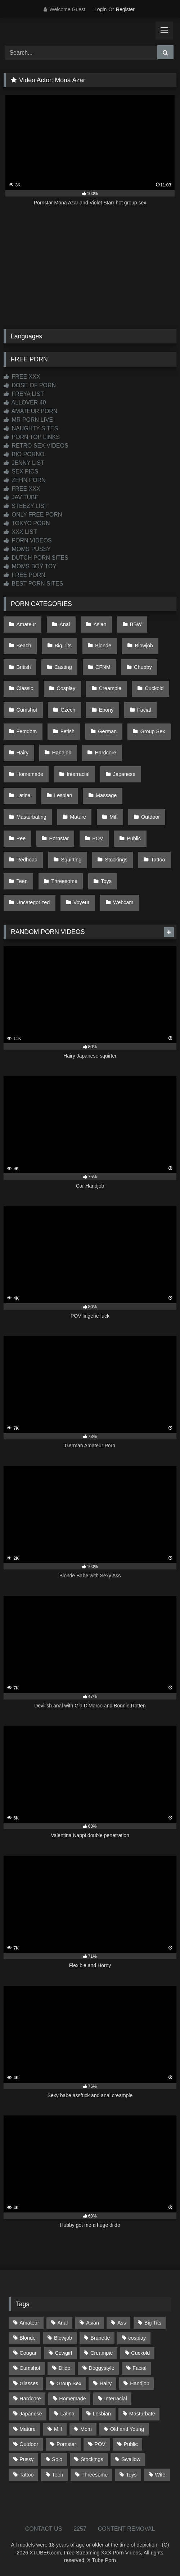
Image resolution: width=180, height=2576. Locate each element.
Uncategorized (33, 902)
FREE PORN (24, 575)
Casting (63, 667)
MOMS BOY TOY (30, 566)
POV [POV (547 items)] (99, 2444)
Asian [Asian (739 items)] (92, 2323)
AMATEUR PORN (30, 411)
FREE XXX (22, 377)
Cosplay (66, 688)
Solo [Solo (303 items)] (57, 2459)
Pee (21, 838)
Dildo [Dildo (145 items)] (65, 2368)
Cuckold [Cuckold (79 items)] (140, 2353)
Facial (144, 710)
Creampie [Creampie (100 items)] (101, 2353)
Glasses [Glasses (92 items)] (28, 2383)
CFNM (103, 667)
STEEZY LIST (26, 506)
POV (97, 838)
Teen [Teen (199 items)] (57, 2475)
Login (100, 9)
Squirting (71, 859)
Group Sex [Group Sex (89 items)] (69, 2383)
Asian (100, 624)
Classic (25, 688)
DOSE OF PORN (30, 385)
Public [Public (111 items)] (131, 2444)
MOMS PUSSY (27, 549)
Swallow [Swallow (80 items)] (130, 2459)
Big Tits (63, 645)
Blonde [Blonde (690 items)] (27, 2338)
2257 (79, 2529)
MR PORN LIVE (28, 420)
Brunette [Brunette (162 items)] (100, 2338)
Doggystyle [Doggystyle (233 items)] (101, 2368)
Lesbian (63, 795)
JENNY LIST (24, 463)
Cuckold (154, 688)
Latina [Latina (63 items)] (67, 2414)
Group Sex (152, 731)
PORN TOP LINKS (32, 437)
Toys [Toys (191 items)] (131, 2475)
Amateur (26, 624)
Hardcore (105, 752)
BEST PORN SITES (33, 584)
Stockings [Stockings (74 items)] (92, 2459)
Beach (24, 645)
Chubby (143, 667)
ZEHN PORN (25, 480)
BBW (136, 624)
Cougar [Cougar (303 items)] (27, 2353)
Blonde (103, 645)
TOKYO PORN (27, 523)
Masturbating (31, 817)
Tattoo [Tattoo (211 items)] (26, 2475)
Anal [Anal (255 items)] (62, 2323)
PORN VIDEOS (28, 540)
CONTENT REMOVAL (126, 2529)
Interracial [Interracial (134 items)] (115, 2398)
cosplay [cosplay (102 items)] (137, 2338)
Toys (106, 881)
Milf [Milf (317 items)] (58, 2429)
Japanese (124, 774)
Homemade (30, 774)
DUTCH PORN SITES (36, 558)
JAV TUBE (21, 497)
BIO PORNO (24, 454)
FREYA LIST (24, 394)
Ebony (106, 710)
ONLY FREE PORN (33, 515)
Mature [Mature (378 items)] (27, 2429)
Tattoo (158, 859)
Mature (78, 817)
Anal (64, 624)
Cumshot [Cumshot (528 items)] (29, 2368)
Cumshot (27, 710)
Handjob (62, 752)
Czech (68, 710)
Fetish (67, 731)
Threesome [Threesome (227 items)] (94, 2475)
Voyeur (81, 902)
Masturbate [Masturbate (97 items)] (142, 2414)
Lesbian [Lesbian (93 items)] (102, 2414)
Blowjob (144, 645)
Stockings (116, 859)
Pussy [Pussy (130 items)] (26, 2459)
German (107, 731)
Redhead (27, 859)
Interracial (78, 774)
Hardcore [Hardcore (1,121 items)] (30, 2398)
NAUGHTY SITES (31, 428)
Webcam (123, 902)
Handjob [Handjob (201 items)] (139, 2383)
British (24, 667)
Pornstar (59, 838)
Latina (24, 795)
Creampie (110, 688)
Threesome (64, 881)
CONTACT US (43, 2529)
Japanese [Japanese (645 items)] (30, 2414)
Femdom (27, 731)
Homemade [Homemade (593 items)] (72, 2398)
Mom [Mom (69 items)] (86, 2429)
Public (134, 838)
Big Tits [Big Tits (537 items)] (152, 2323)
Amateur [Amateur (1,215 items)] (29, 2323)
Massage (106, 795)
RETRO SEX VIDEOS (36, 446)
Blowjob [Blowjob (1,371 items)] (63, 2338)
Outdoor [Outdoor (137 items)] (28, 2444)
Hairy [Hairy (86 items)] (106, 2383)
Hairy (23, 752)
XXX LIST (20, 532)
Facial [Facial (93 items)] (139, 2368)
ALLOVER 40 (25, 402)
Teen (22, 881)
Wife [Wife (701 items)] (160, 2475)
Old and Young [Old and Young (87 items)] (127, 2429)
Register (125, 9)
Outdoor (150, 817)
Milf (113, 817)
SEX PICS (21, 471)
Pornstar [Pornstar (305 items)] (66, 2444)
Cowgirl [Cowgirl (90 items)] (63, 2353)
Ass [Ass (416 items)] (121, 2323)
